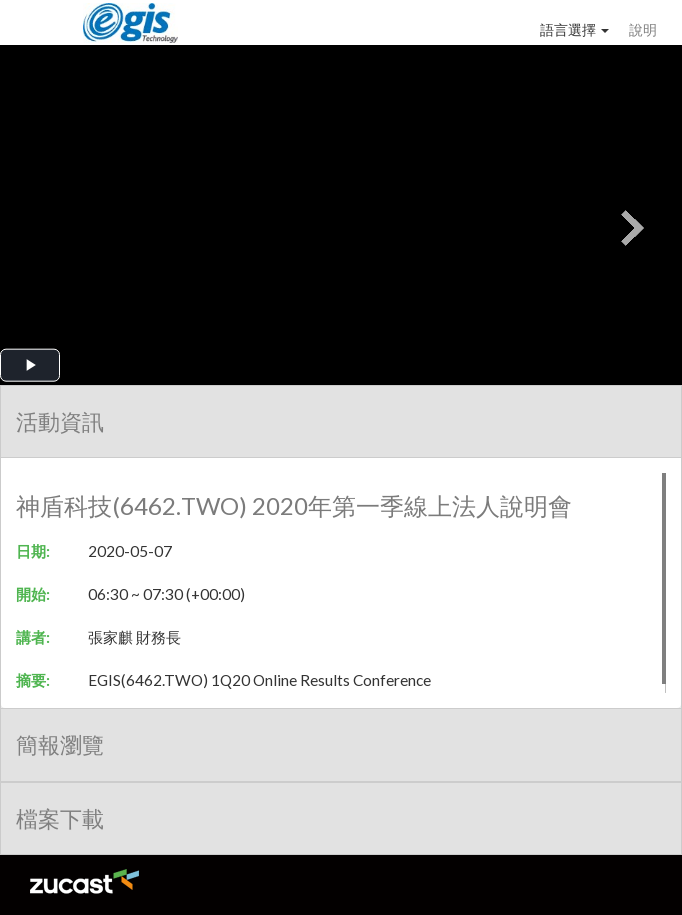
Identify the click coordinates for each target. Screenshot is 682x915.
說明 (643, 29)
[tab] (341, 421)
